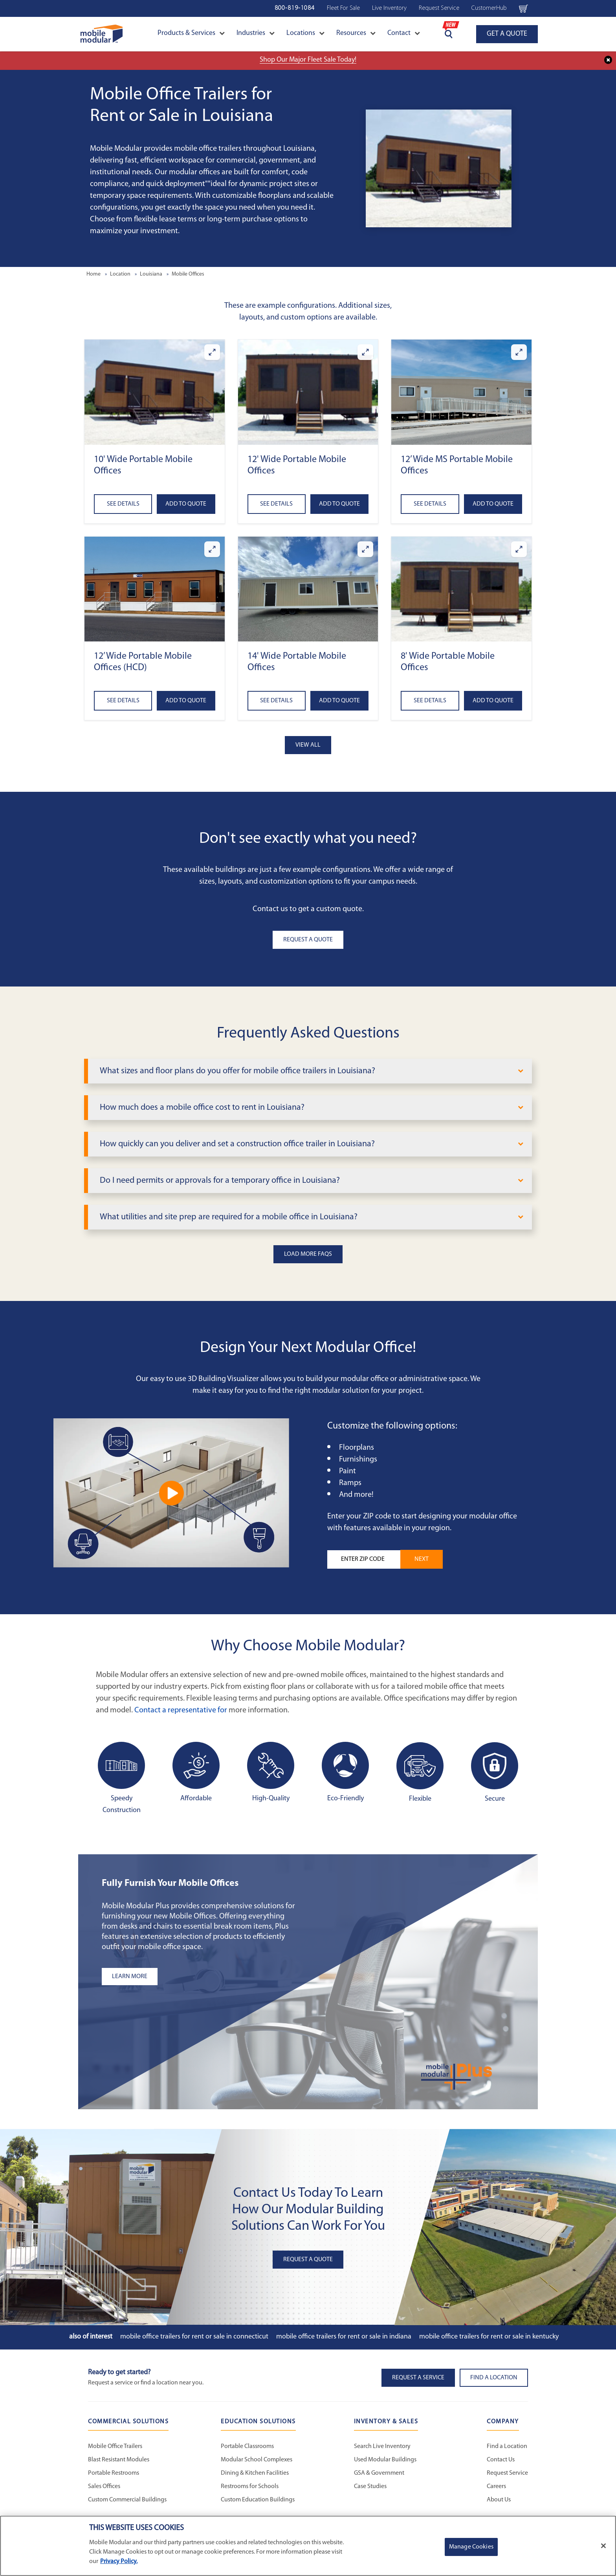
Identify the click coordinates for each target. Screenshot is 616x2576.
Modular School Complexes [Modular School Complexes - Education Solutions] (256, 2460)
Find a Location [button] (493, 2378)
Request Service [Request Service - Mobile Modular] (507, 2473)
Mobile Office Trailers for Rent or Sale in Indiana (343, 2336)
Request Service (439, 8)
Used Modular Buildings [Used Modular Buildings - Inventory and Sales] (385, 2460)
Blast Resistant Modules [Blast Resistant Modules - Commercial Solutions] (118, 2460)
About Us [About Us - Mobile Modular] (499, 2500)
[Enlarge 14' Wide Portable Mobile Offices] (365, 549)
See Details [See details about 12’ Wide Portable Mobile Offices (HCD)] (123, 701)
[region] (308, 2546)
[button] (154, 392)
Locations (305, 33)
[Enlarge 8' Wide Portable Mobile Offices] (519, 549)
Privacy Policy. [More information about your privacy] (119, 2561)
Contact (403, 33)
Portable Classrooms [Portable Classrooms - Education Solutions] (247, 2446)
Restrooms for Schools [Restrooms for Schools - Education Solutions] (250, 2486)
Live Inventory (389, 8)
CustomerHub (489, 8)
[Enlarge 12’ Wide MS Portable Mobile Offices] (519, 352)
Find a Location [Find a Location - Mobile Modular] (507, 2446)
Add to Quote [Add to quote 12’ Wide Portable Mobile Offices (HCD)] (185, 701)
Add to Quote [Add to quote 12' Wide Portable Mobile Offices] (339, 504)
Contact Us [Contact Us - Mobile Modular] (501, 2460)
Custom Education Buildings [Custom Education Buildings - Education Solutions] (258, 2500)
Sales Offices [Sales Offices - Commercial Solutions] (104, 2486)
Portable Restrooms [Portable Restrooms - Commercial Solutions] (113, 2473)
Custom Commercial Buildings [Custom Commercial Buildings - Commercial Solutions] (127, 2500)
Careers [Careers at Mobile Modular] (496, 2486)
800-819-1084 (295, 8)
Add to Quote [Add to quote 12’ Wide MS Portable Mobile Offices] (493, 504)
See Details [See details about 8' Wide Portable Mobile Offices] (430, 701)
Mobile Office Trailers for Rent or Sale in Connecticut (194, 2336)
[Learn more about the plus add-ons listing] (200, 1976)
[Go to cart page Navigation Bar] (523, 8)
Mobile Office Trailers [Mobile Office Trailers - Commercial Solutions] (115, 2446)
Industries (255, 33)
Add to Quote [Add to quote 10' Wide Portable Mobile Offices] (185, 504)
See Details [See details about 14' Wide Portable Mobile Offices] (276, 701)
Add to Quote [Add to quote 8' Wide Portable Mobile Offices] (493, 701)
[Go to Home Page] (101, 34)
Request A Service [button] (418, 2378)
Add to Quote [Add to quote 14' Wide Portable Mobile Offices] (339, 701)
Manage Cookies (471, 2547)
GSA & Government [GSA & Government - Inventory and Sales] (379, 2473)
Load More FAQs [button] (308, 1254)
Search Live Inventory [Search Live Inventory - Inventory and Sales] (382, 2446)
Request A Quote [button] (308, 940)
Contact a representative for (180, 1710)
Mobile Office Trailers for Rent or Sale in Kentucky (489, 2336)
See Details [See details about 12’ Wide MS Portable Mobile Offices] (430, 504)
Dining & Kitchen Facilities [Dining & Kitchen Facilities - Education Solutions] (255, 2473)
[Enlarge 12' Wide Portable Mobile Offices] (365, 352)
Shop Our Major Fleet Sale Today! (308, 60)
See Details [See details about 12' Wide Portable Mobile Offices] (276, 504)
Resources (356, 33)
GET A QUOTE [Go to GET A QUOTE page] (507, 34)
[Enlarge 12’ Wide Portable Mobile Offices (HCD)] (212, 549)
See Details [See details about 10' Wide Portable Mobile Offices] (123, 504)
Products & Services (191, 33)
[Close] (603, 2545)
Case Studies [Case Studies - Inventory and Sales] (370, 2486)
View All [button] (308, 745)
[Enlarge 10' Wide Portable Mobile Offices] (212, 352)
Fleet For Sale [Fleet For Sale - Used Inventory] (343, 8)
